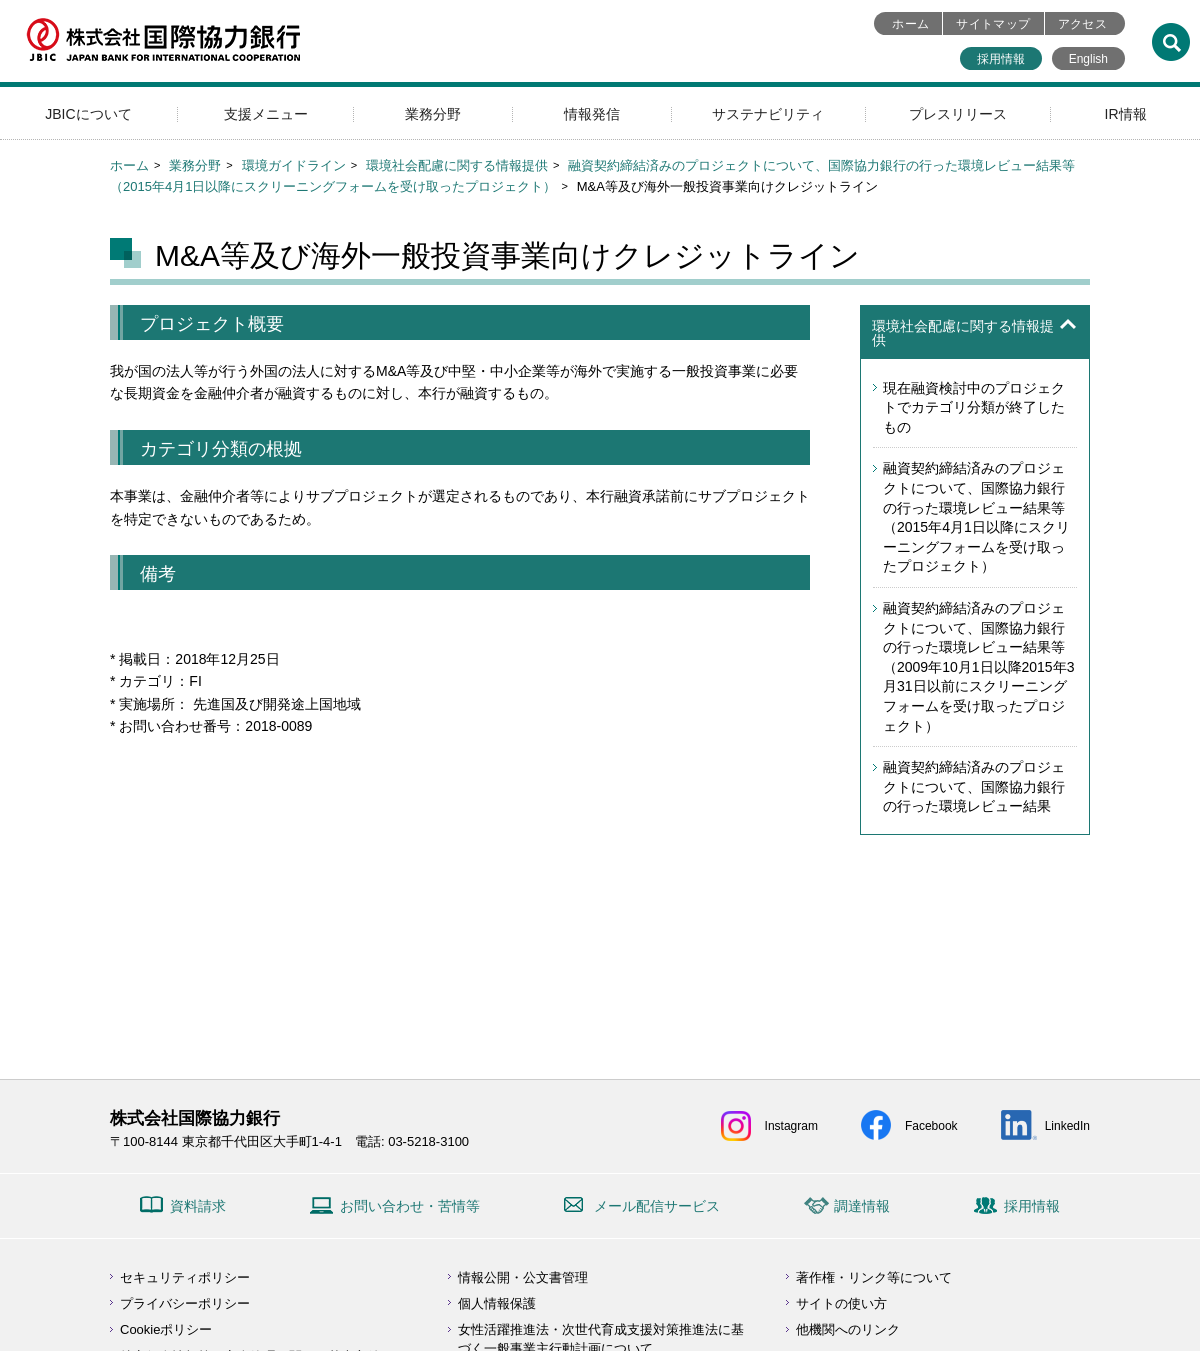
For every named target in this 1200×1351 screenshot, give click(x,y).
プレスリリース (958, 114)
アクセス (1082, 24)
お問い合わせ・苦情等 (410, 1206)
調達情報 (862, 1206)
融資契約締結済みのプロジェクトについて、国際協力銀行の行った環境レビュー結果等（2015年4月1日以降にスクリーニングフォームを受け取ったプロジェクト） (976, 517)
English (1088, 59)
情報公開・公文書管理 (523, 1277)
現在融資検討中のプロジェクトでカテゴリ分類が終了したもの (974, 407)
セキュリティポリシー (185, 1277)
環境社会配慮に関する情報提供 (457, 165)
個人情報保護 (497, 1303)
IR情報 (1126, 114)
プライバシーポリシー (185, 1303)
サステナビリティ (768, 114)
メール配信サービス (657, 1206)
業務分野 (433, 114)
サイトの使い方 (841, 1303)
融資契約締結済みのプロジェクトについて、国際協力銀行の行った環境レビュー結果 (974, 786)
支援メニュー (266, 114)
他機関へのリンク (848, 1329)
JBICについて (88, 114)
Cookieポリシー (166, 1329)
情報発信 (592, 114)
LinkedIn (1067, 1126)
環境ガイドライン (294, 165)
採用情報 (1001, 59)
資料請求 (198, 1206)
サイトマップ (993, 24)
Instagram (791, 1126)
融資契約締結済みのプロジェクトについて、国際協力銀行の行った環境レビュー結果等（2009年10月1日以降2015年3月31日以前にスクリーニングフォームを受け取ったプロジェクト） (978, 667)
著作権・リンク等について (874, 1277)
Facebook (931, 1126)
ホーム (910, 24)
